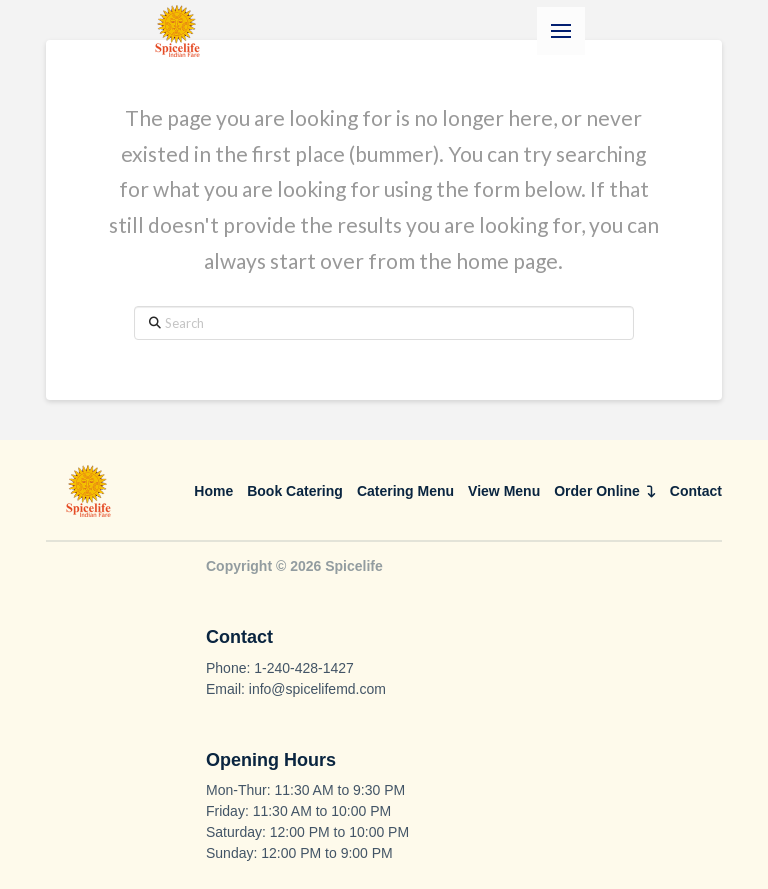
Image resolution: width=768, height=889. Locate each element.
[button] (561, 31)
